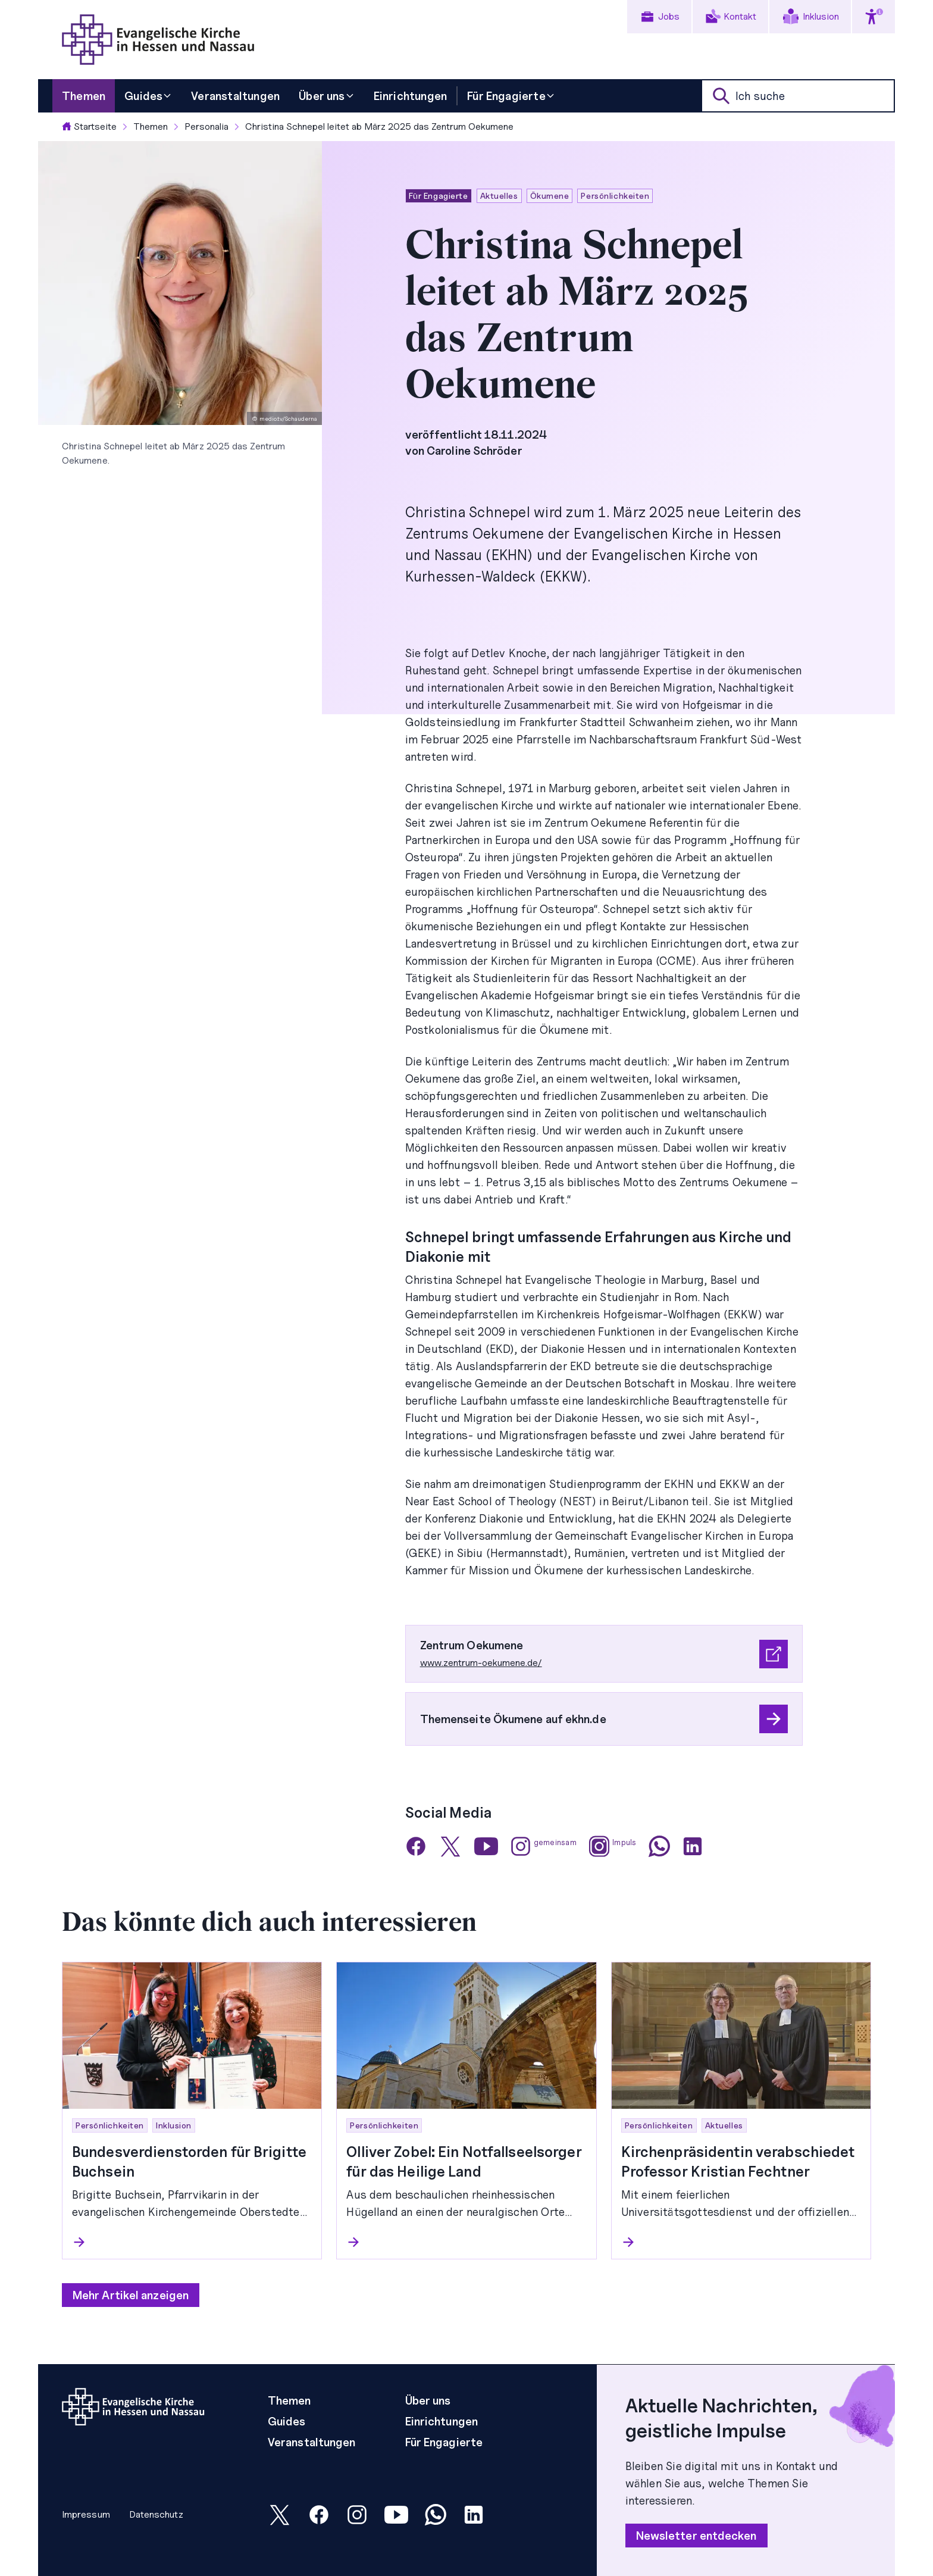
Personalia (206, 126)
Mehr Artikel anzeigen (131, 2295)
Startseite (89, 126)
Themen (150, 126)
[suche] (798, 95)
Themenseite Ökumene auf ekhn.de (513, 1718)
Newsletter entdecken (696, 2535)
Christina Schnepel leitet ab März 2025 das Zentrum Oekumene (379, 126)
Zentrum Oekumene (472, 1645)
